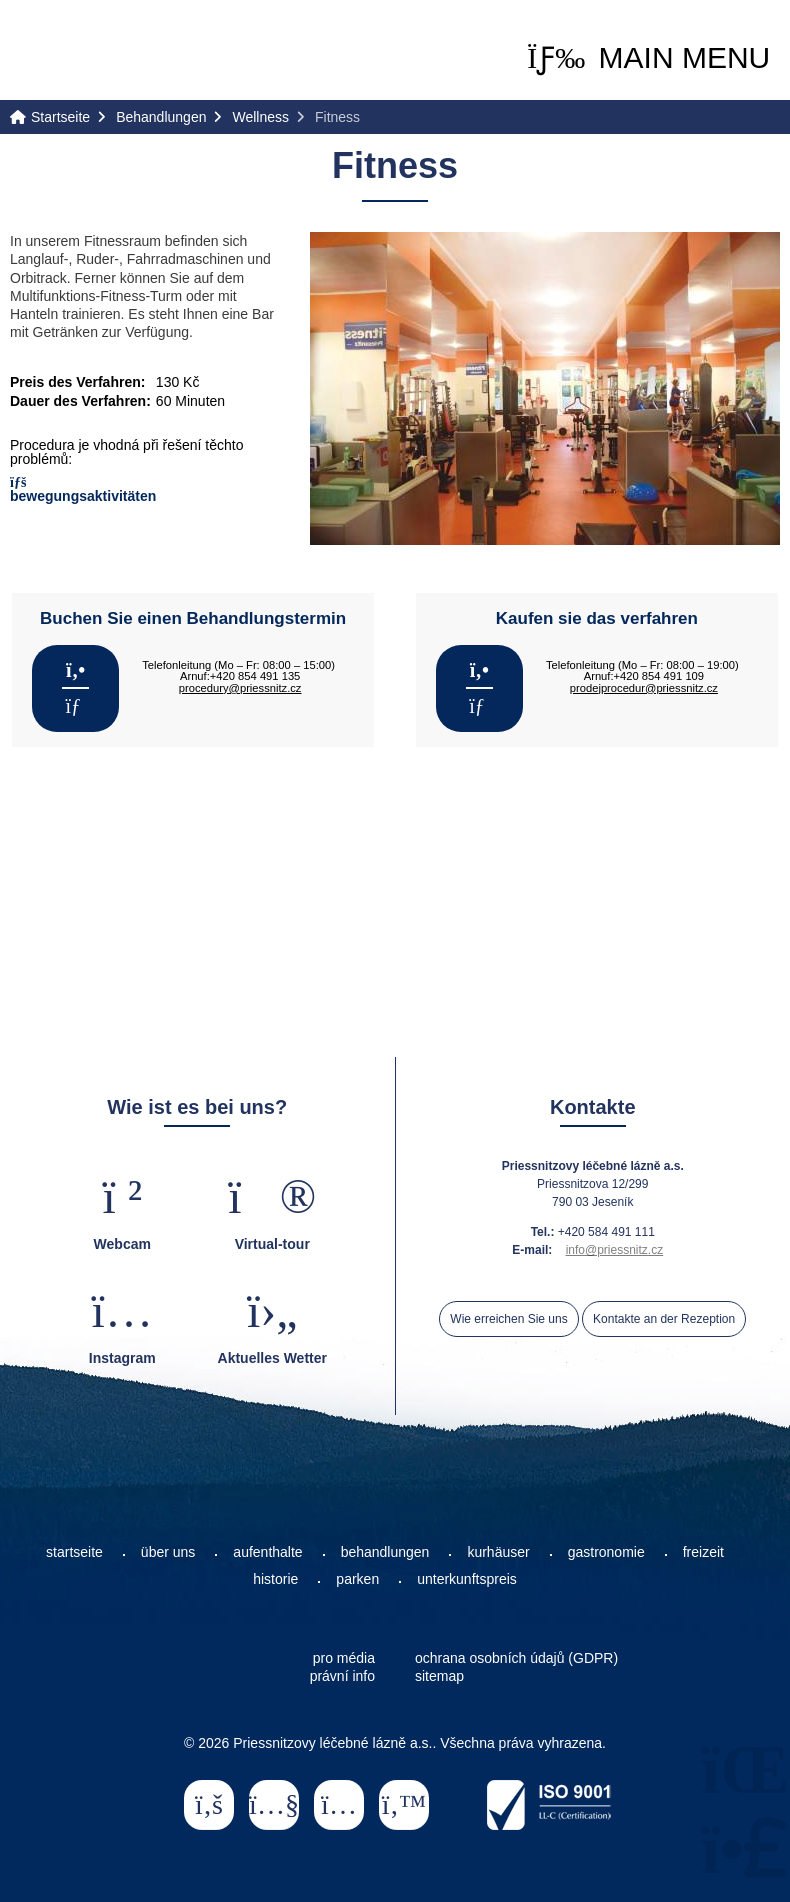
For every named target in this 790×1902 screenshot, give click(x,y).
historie (275, 1579)
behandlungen (385, 1552)
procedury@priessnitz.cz (240, 688)
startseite (74, 1552)
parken (357, 1579)
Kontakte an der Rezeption (664, 1319)
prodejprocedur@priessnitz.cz (644, 688)
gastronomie (606, 1552)
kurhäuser (498, 1552)
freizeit (703, 1552)
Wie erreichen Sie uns (508, 1319)
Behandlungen (161, 117)
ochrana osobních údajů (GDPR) (516, 1658)
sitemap (439, 1676)
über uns (168, 1552)
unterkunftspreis (467, 1579)
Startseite (90, 51)
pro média (344, 1658)
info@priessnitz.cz (615, 1250)
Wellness (260, 117)
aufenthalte (267, 1552)
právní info (342, 1676)
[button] (648, 58)
